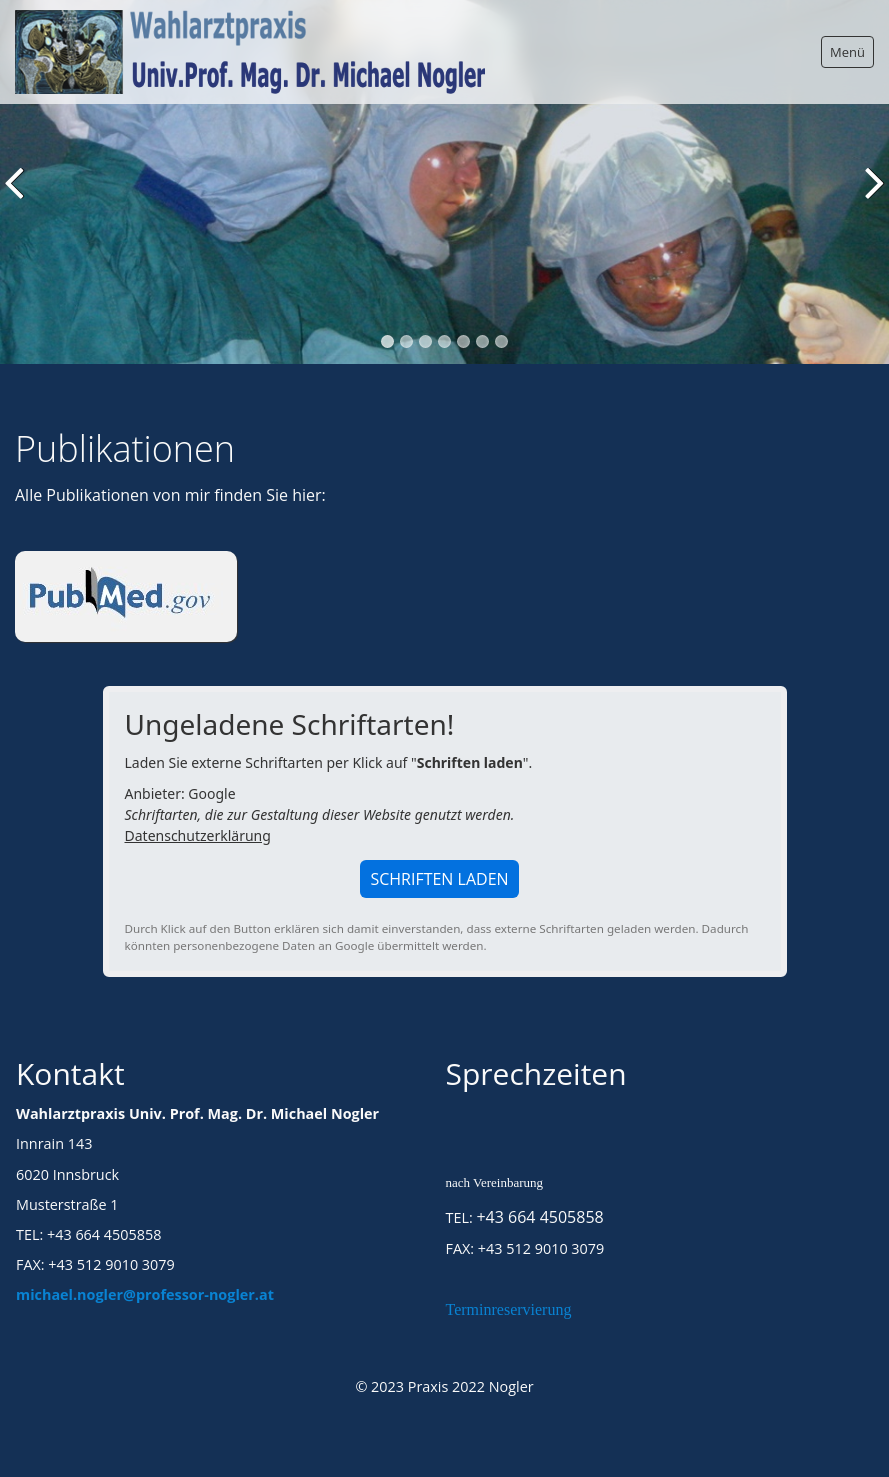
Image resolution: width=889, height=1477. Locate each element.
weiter (870, 197)
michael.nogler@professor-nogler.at (145, 1294)
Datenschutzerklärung (198, 835)
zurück (19, 197)
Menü (847, 52)
